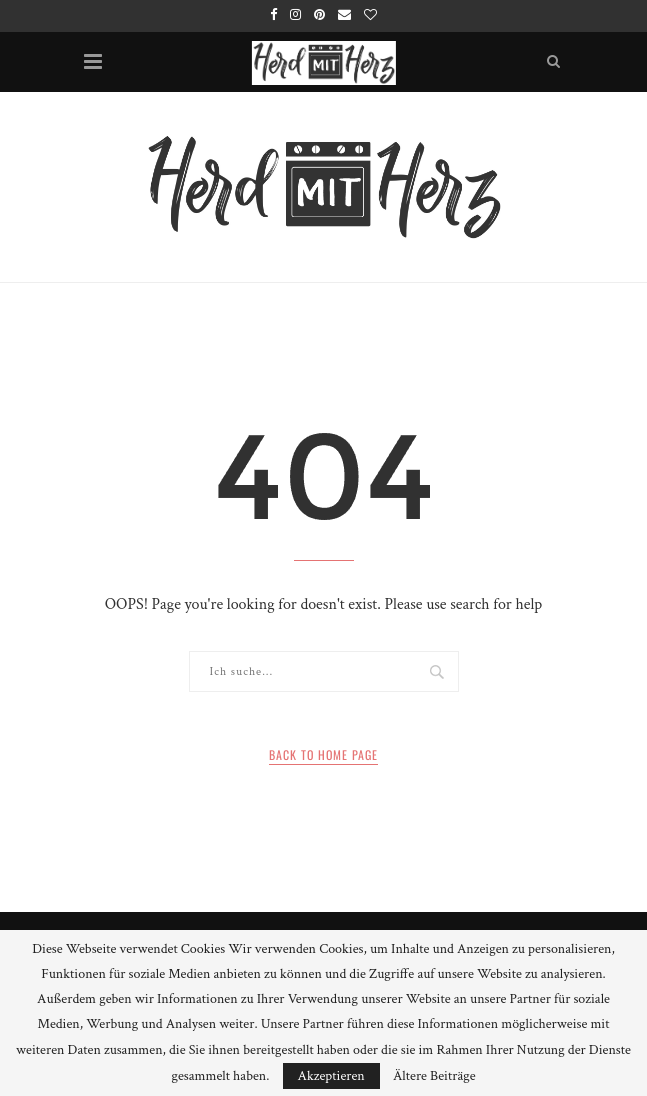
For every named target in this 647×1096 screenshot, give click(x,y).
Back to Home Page (323, 754)
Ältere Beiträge (434, 1076)
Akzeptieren (331, 1076)
